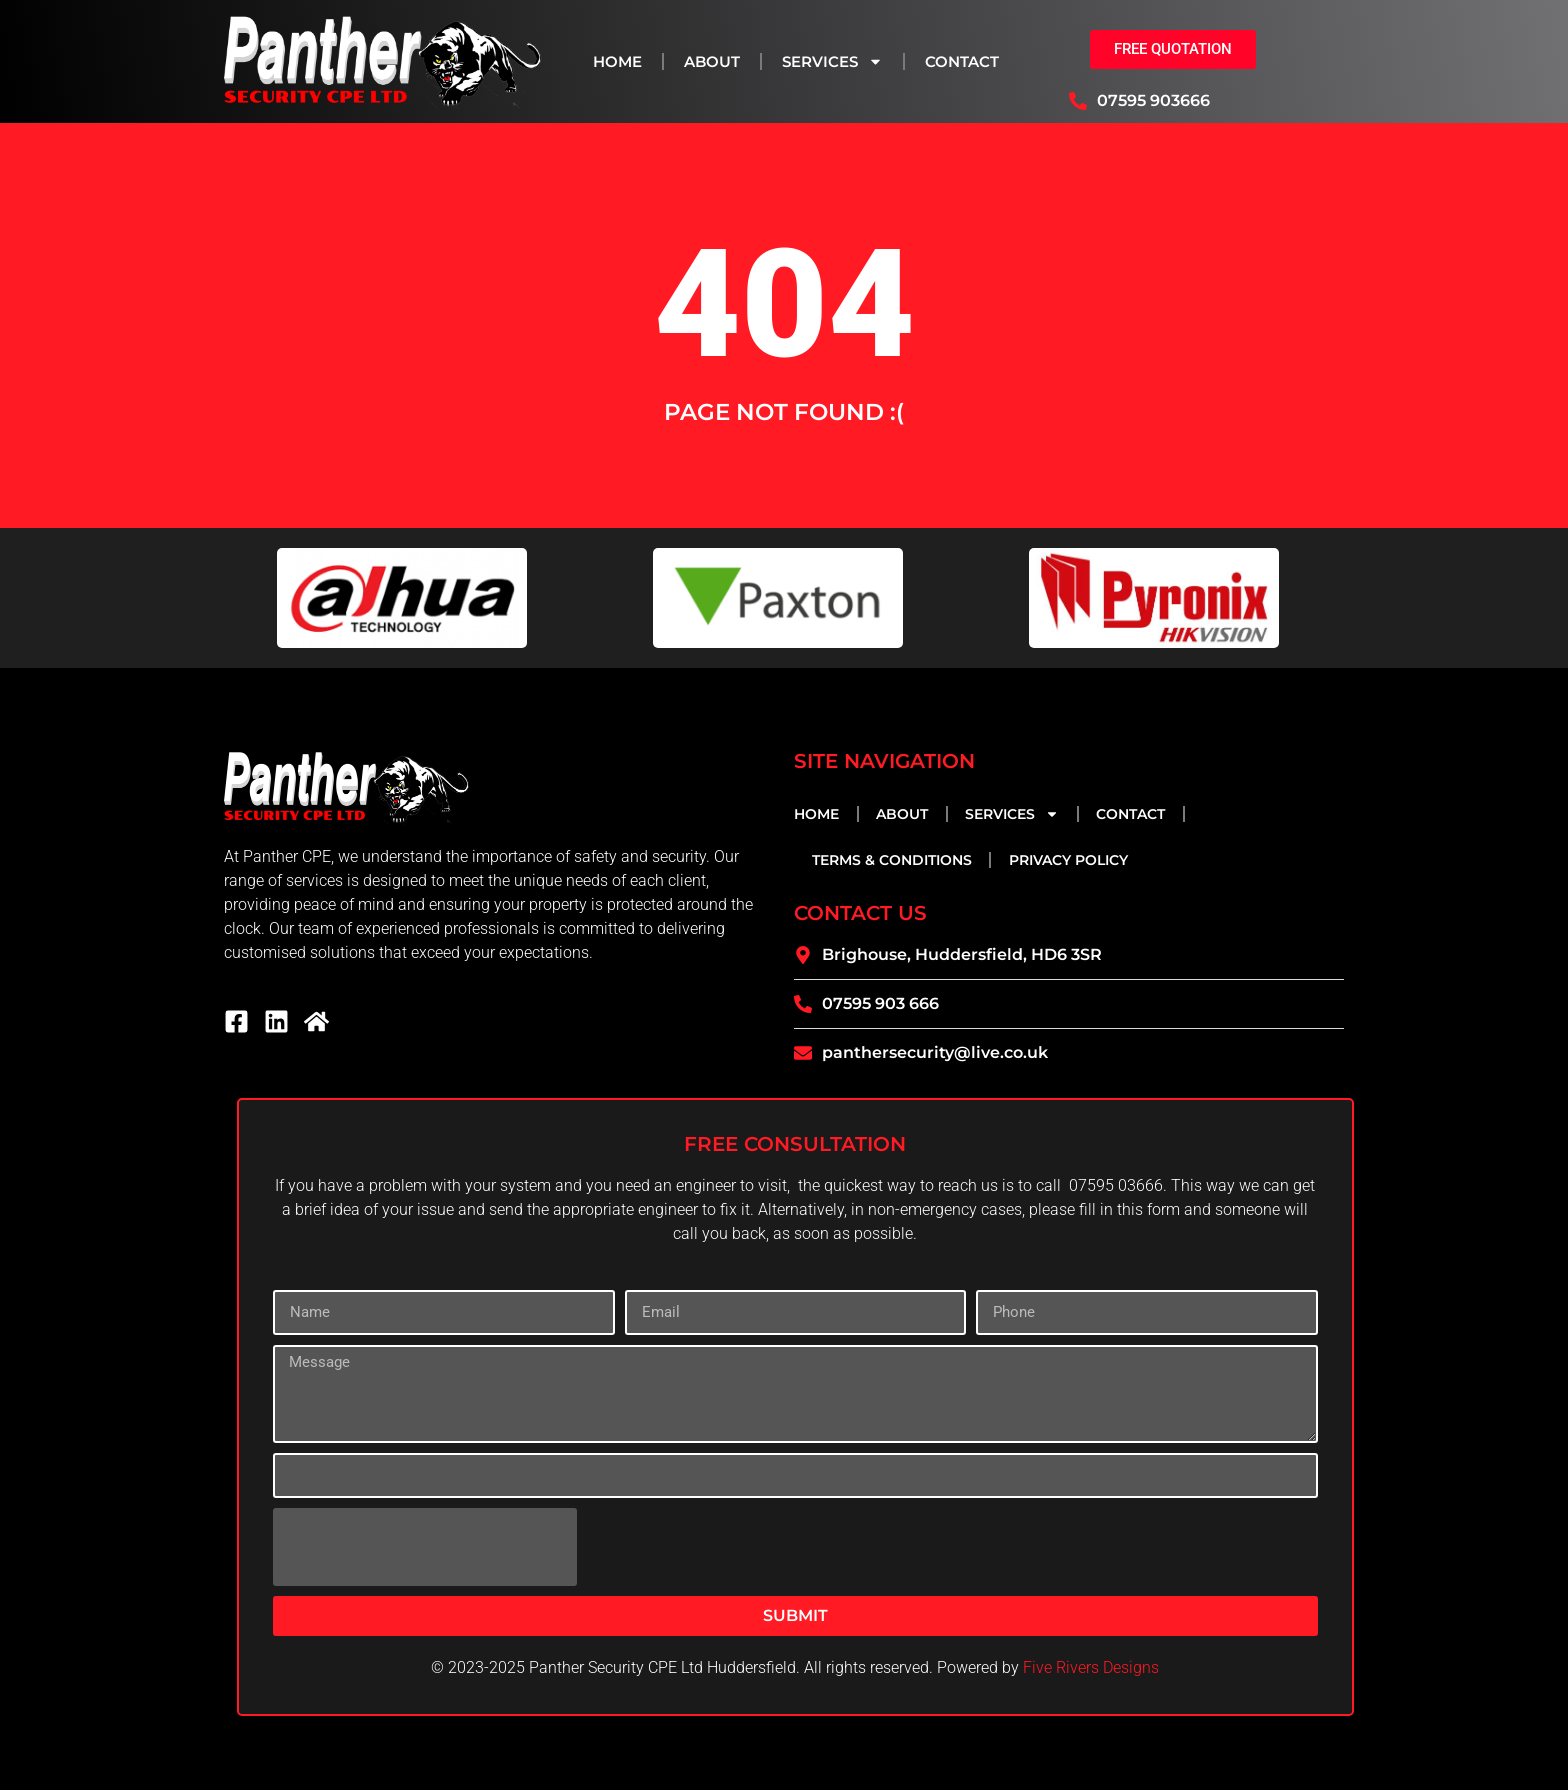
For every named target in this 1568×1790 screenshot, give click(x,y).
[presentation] (425, 1547)
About (712, 61)
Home (617, 61)
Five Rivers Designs (1091, 1667)
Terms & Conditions (892, 860)
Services (832, 61)
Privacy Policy (1068, 860)
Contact (962, 61)
